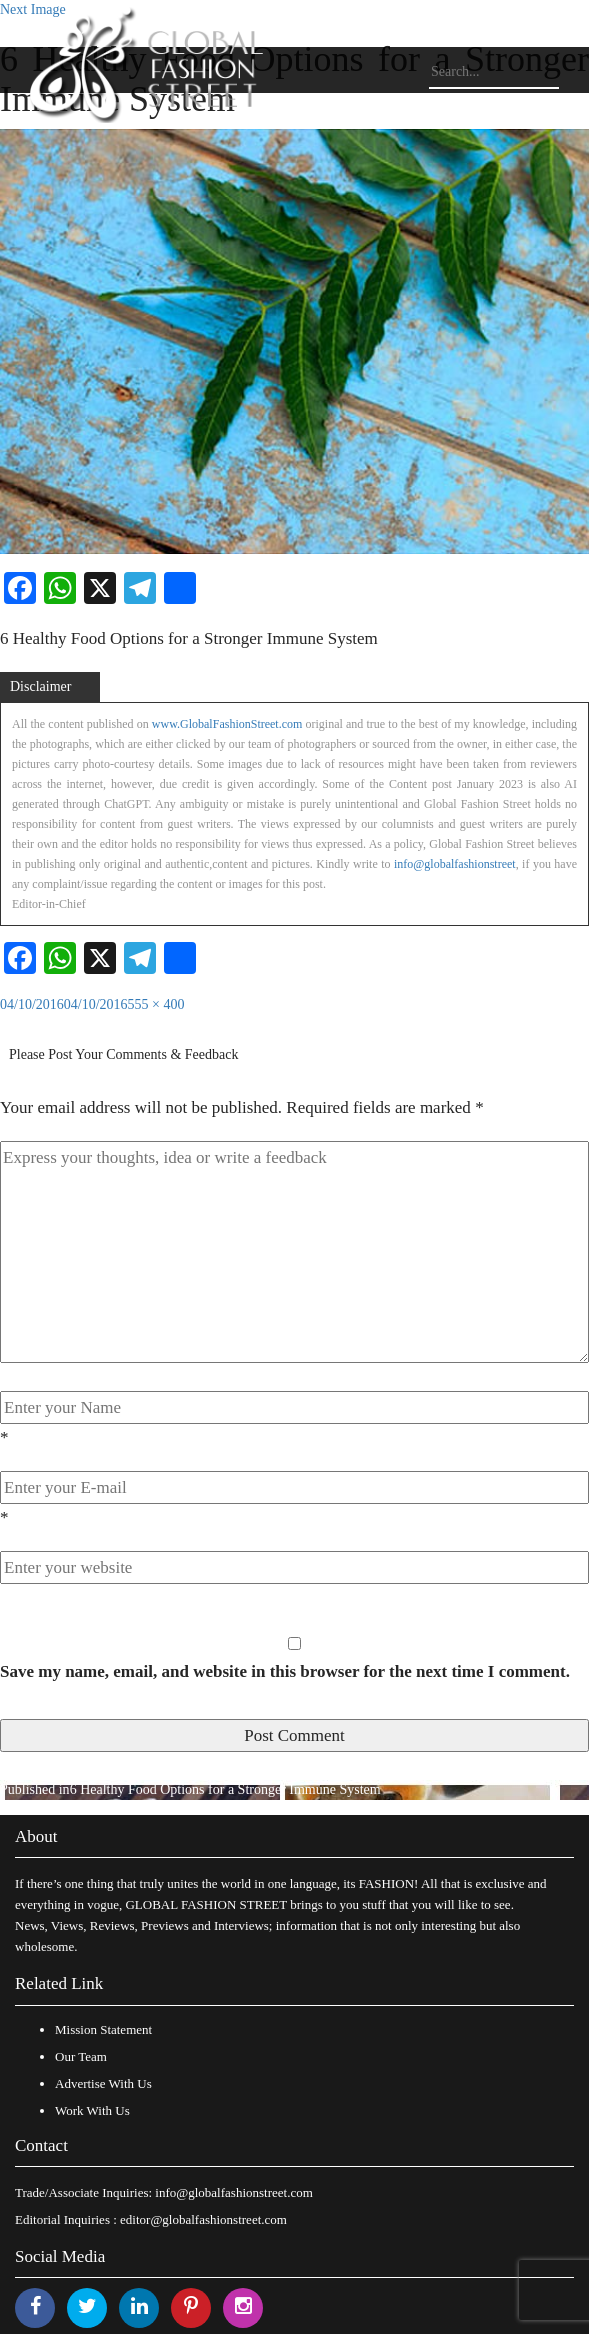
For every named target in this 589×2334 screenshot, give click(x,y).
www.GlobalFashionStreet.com (227, 724)
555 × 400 (156, 1004)
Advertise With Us (103, 2083)
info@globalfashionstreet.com (233, 2192)
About (36, 1836)
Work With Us (92, 2110)
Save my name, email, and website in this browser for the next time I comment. (285, 1671)
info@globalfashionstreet (455, 864)
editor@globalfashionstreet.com (203, 2219)
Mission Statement (103, 2029)
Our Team (81, 2056)
